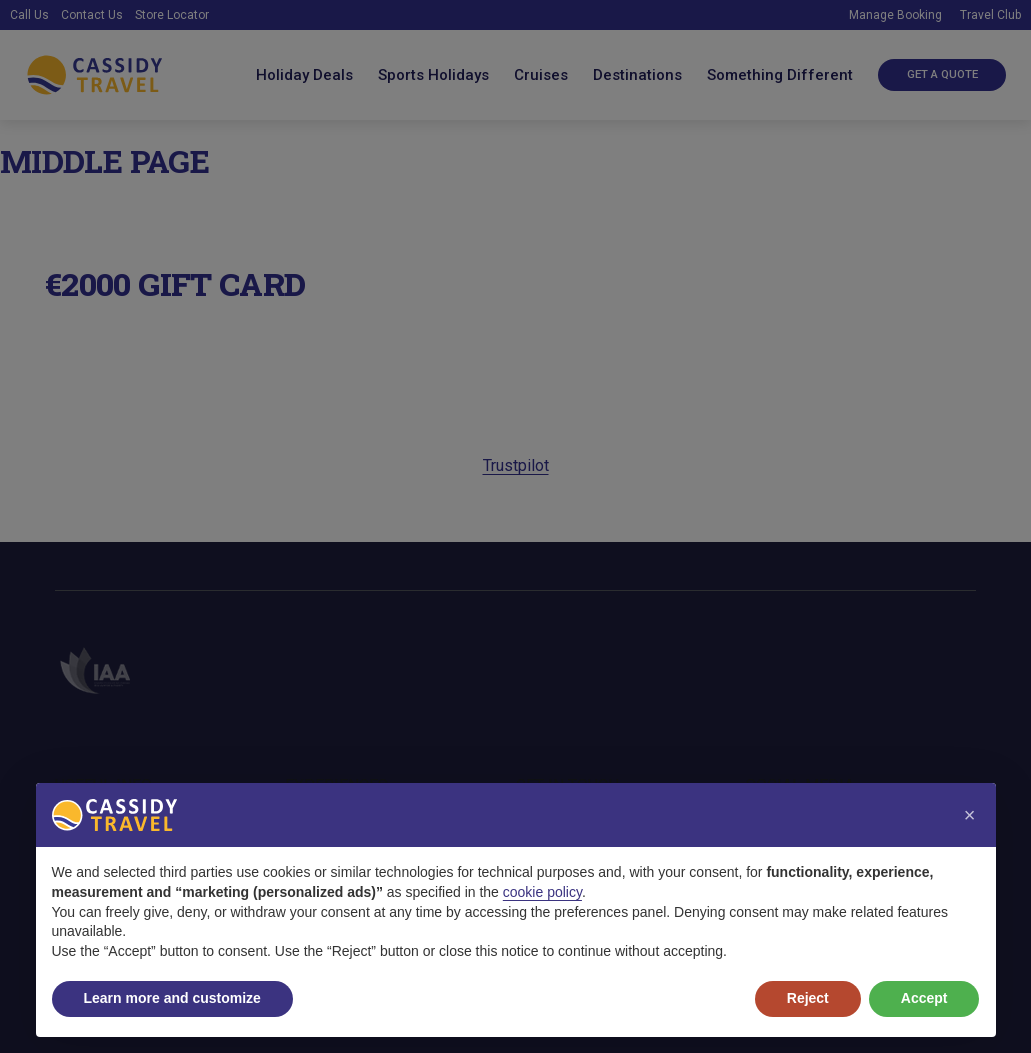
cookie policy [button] (542, 892)
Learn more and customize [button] (172, 998)
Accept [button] (924, 998)
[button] (970, 815)
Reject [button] (808, 998)
